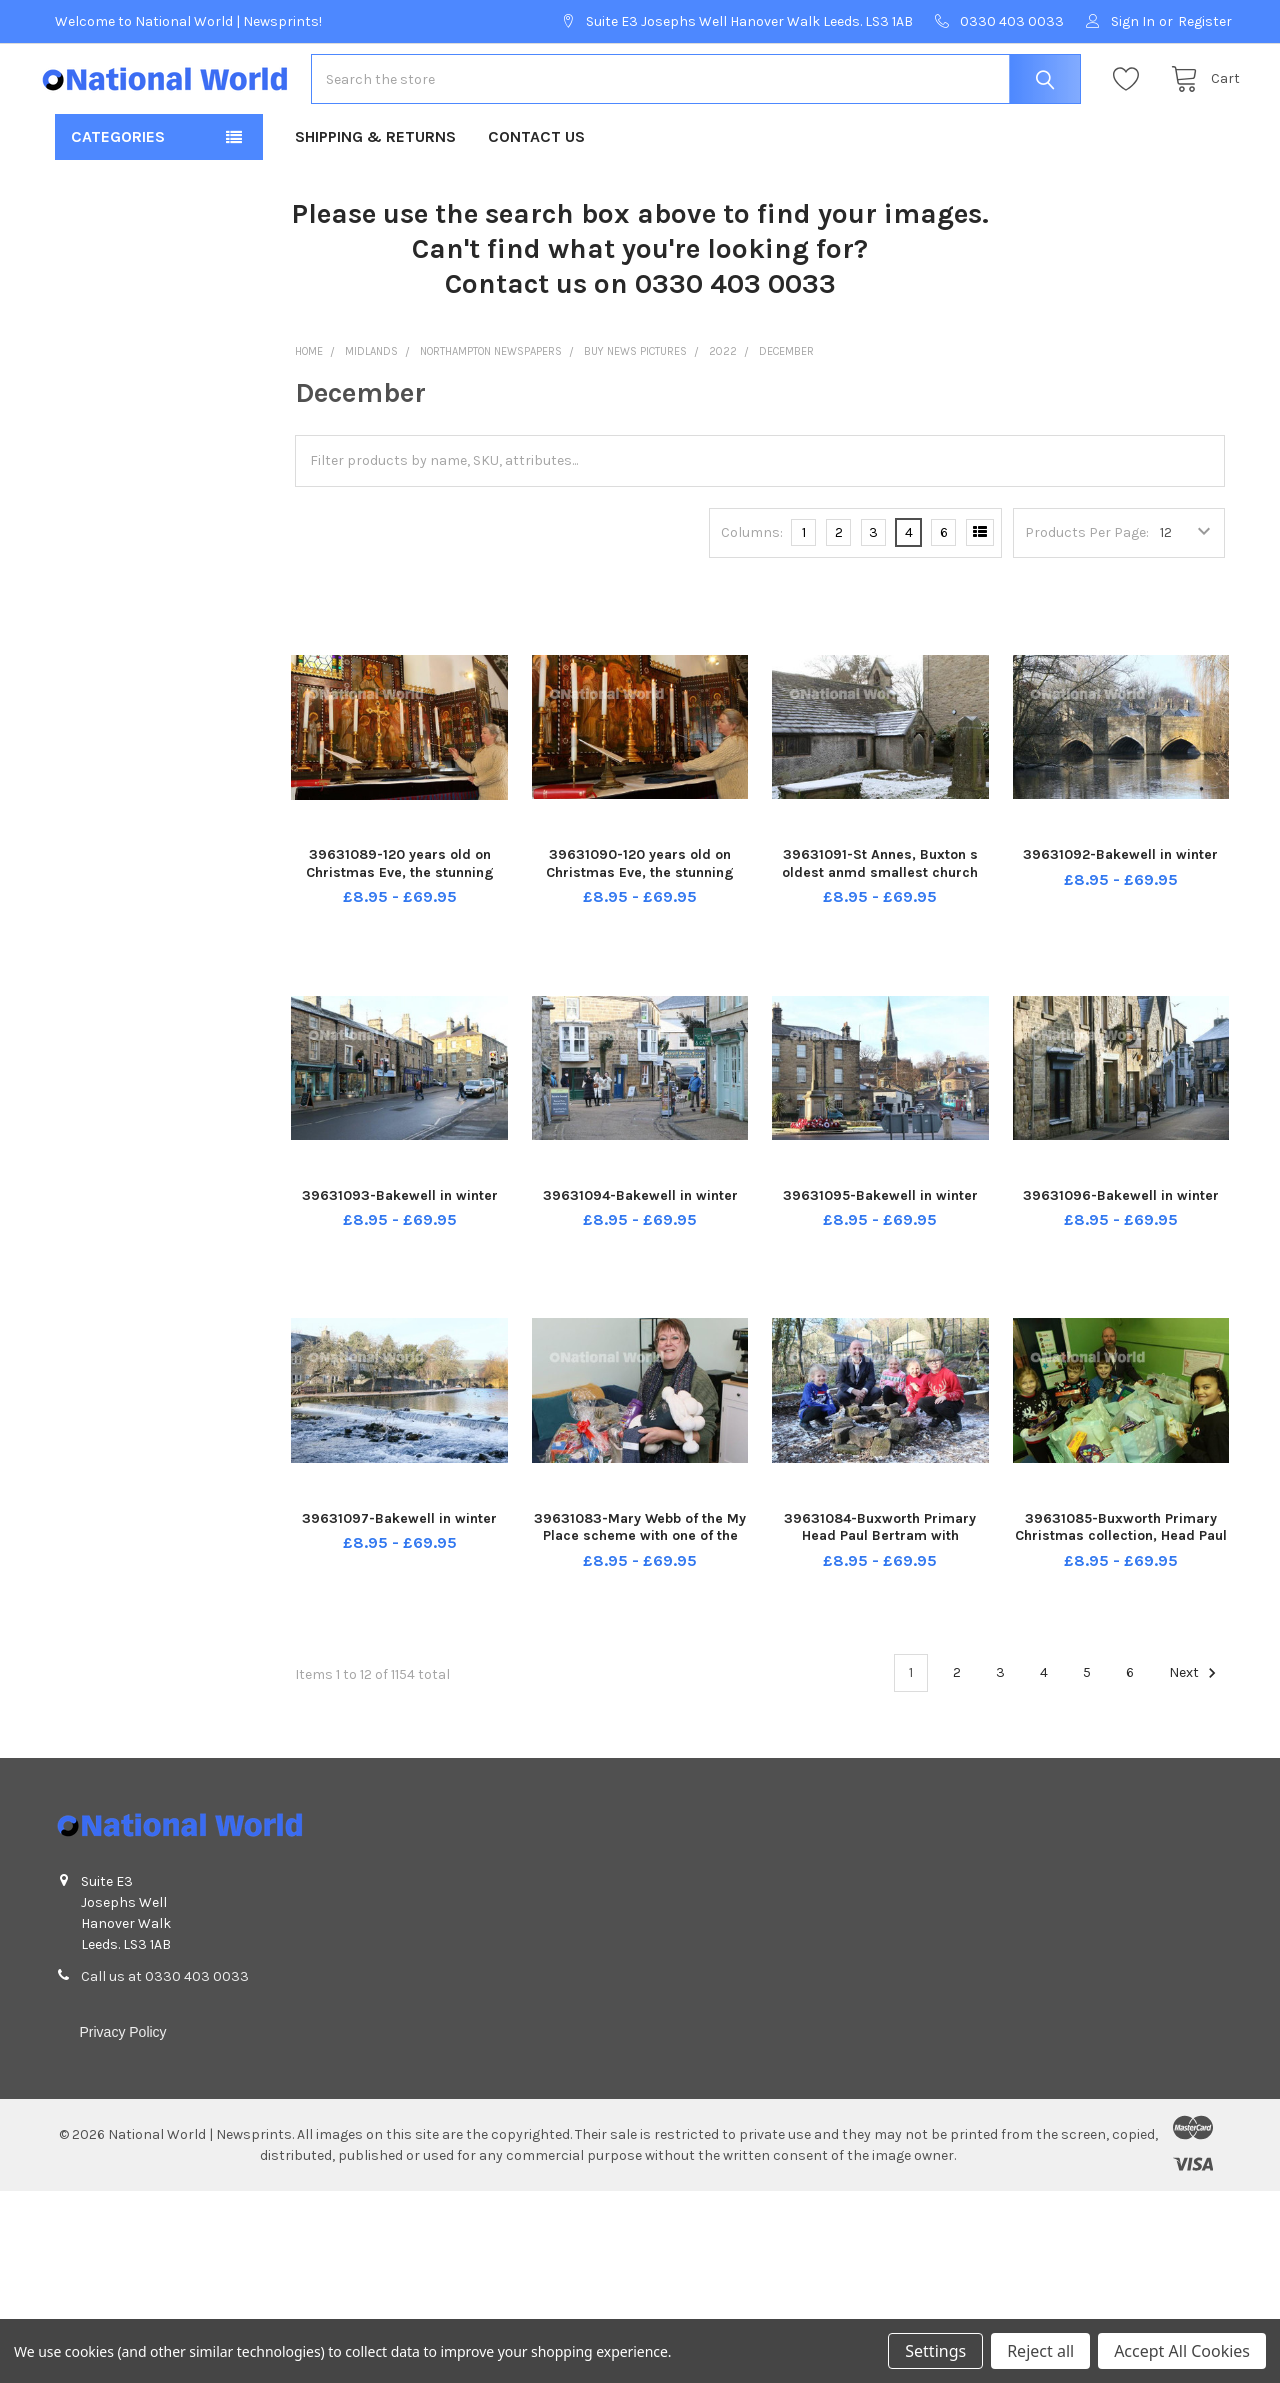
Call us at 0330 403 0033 (165, 2019)
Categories (118, 180)
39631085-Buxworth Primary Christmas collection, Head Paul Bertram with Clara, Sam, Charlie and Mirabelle (1121, 1588)
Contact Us (536, 180)
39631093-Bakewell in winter (400, 1239)
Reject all (1040, 2351)
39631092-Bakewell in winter (1120, 898)
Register (1205, 21)
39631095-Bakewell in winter (880, 1239)
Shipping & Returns (375, 180)
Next (1195, 1716)
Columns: (752, 575)
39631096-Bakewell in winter (1121, 1239)
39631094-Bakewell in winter (640, 1239)
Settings (935, 2351)
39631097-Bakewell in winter (399, 1561)
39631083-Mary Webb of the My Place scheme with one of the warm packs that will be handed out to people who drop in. (640, 1588)
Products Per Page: (1087, 576)
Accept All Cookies (1182, 2351)
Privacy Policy (122, 2075)
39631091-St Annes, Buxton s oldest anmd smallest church (880, 907)
